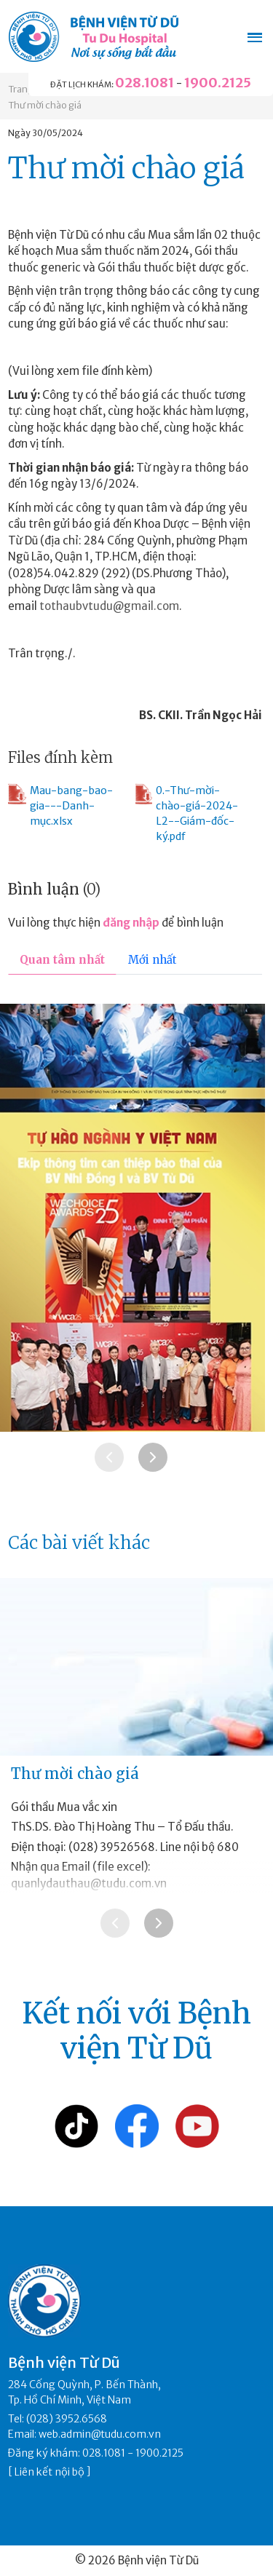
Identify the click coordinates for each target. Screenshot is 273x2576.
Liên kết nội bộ (49, 2471)
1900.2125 (217, 82)
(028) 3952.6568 (66, 2418)
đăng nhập (131, 923)
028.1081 (144, 82)
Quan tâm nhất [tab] (62, 960)
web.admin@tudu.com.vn (100, 2434)
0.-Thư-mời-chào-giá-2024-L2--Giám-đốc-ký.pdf (187, 813)
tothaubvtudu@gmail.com (109, 606)
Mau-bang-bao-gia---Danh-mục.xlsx (60, 805)
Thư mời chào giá (45, 105)
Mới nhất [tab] (152, 960)
